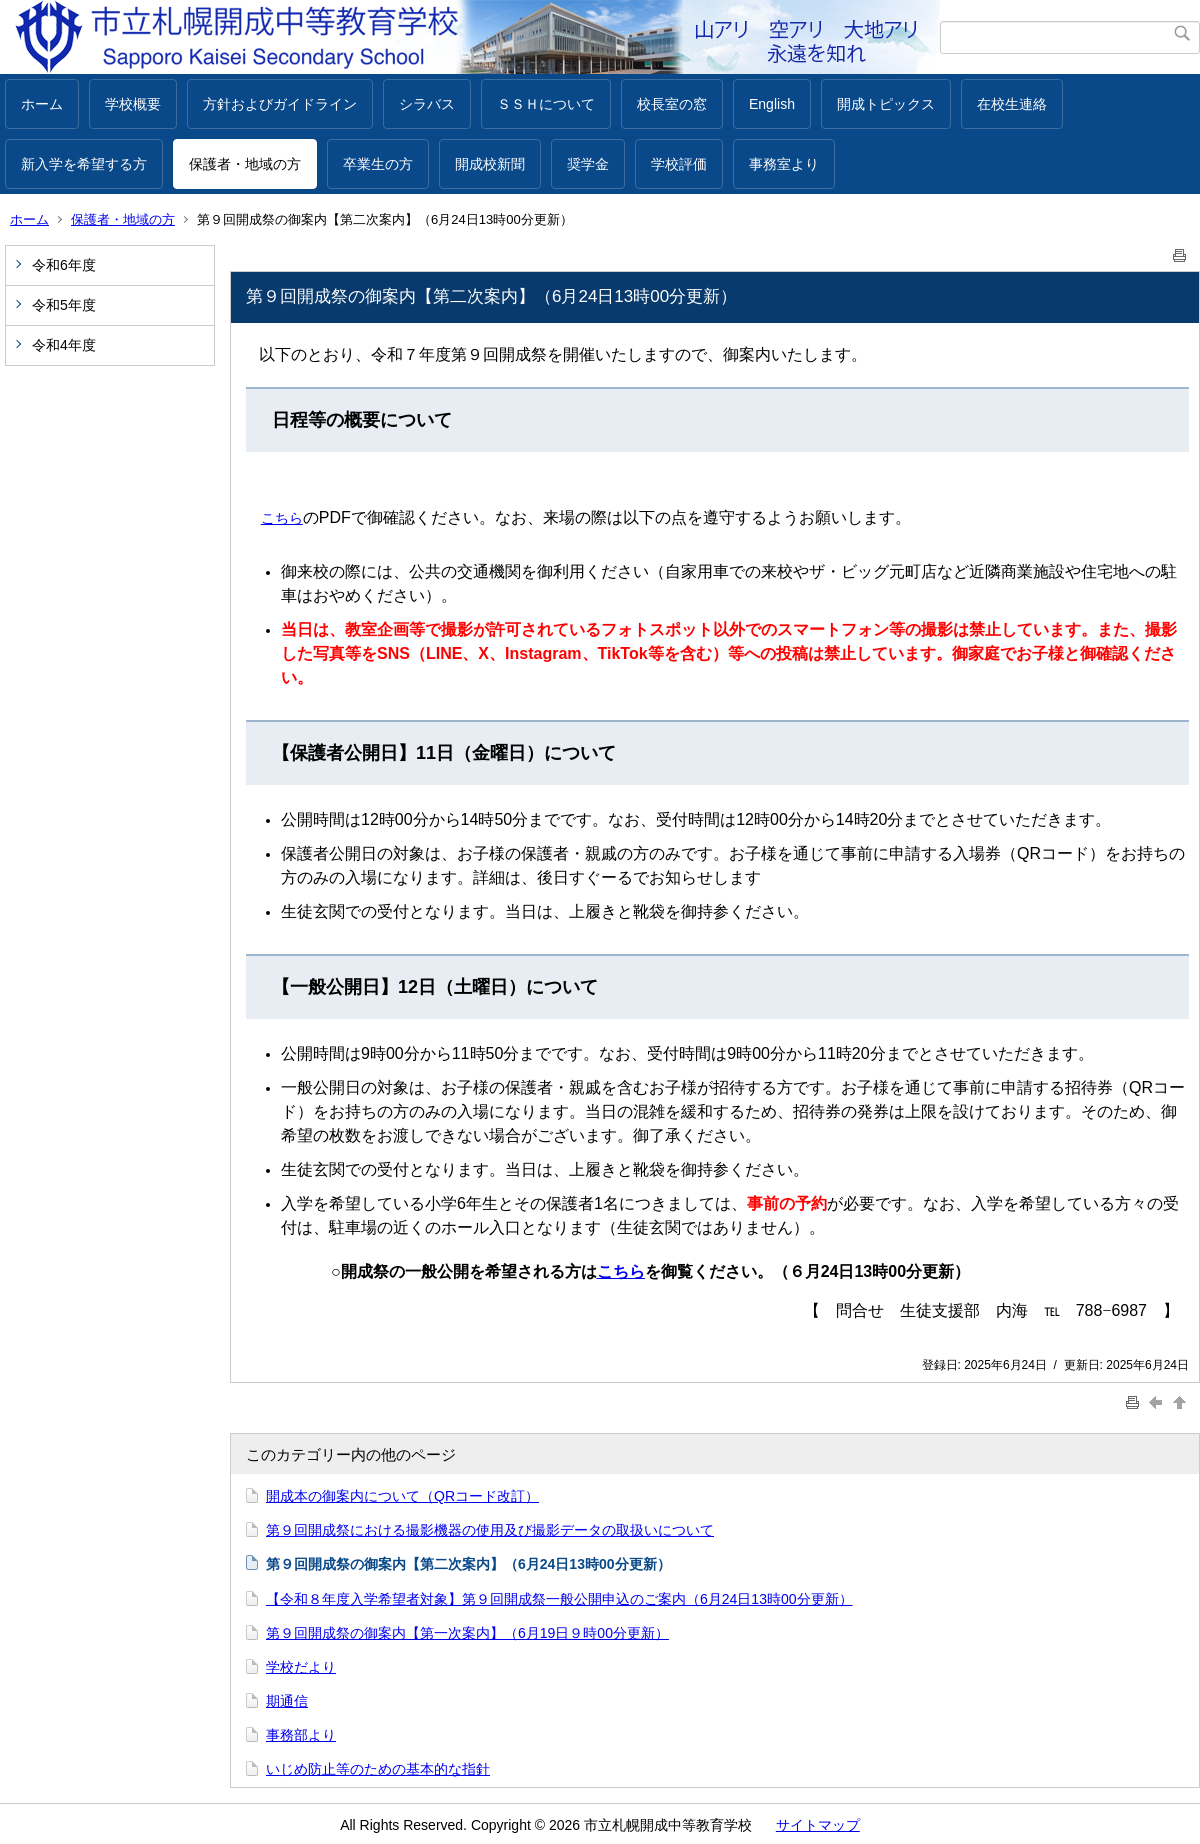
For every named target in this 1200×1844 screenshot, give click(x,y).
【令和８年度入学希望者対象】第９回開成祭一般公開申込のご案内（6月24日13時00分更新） (559, 1599)
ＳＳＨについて (546, 104)
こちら (282, 518)
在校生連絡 (1012, 104)
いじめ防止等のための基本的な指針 (378, 1769)
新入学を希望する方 (84, 164)
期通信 (287, 1701)
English (772, 104)
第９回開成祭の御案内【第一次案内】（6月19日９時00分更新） (467, 1633)
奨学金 (588, 164)
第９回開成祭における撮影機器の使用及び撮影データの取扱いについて (490, 1530)
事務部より (301, 1735)
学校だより (301, 1667)
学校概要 (133, 104)
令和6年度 (64, 265)
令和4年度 (64, 345)
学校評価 (679, 164)
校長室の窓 (672, 104)
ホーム (42, 104)
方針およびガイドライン (280, 104)
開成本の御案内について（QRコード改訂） (402, 1496)
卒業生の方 (378, 164)
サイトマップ (818, 1825)
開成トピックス (886, 104)
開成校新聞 (490, 164)
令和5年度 (64, 305)
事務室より (784, 164)
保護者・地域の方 (245, 164)
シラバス (427, 104)
